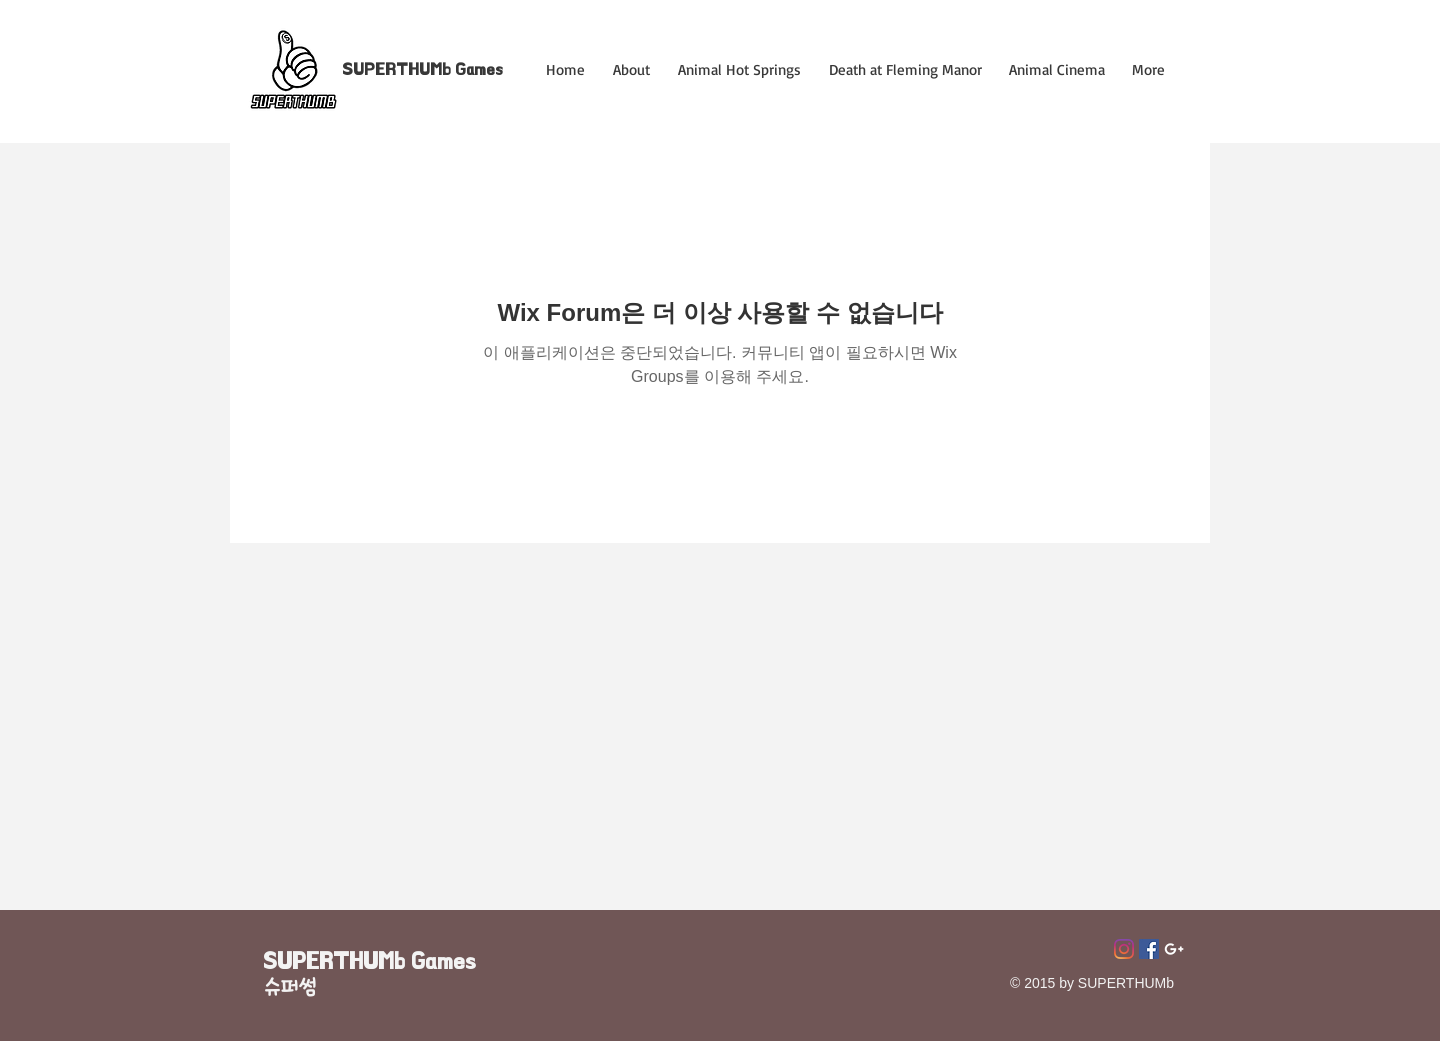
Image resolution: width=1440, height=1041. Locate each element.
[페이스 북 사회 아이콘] (1149, 949)
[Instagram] (1124, 949)
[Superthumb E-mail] (1174, 949)
